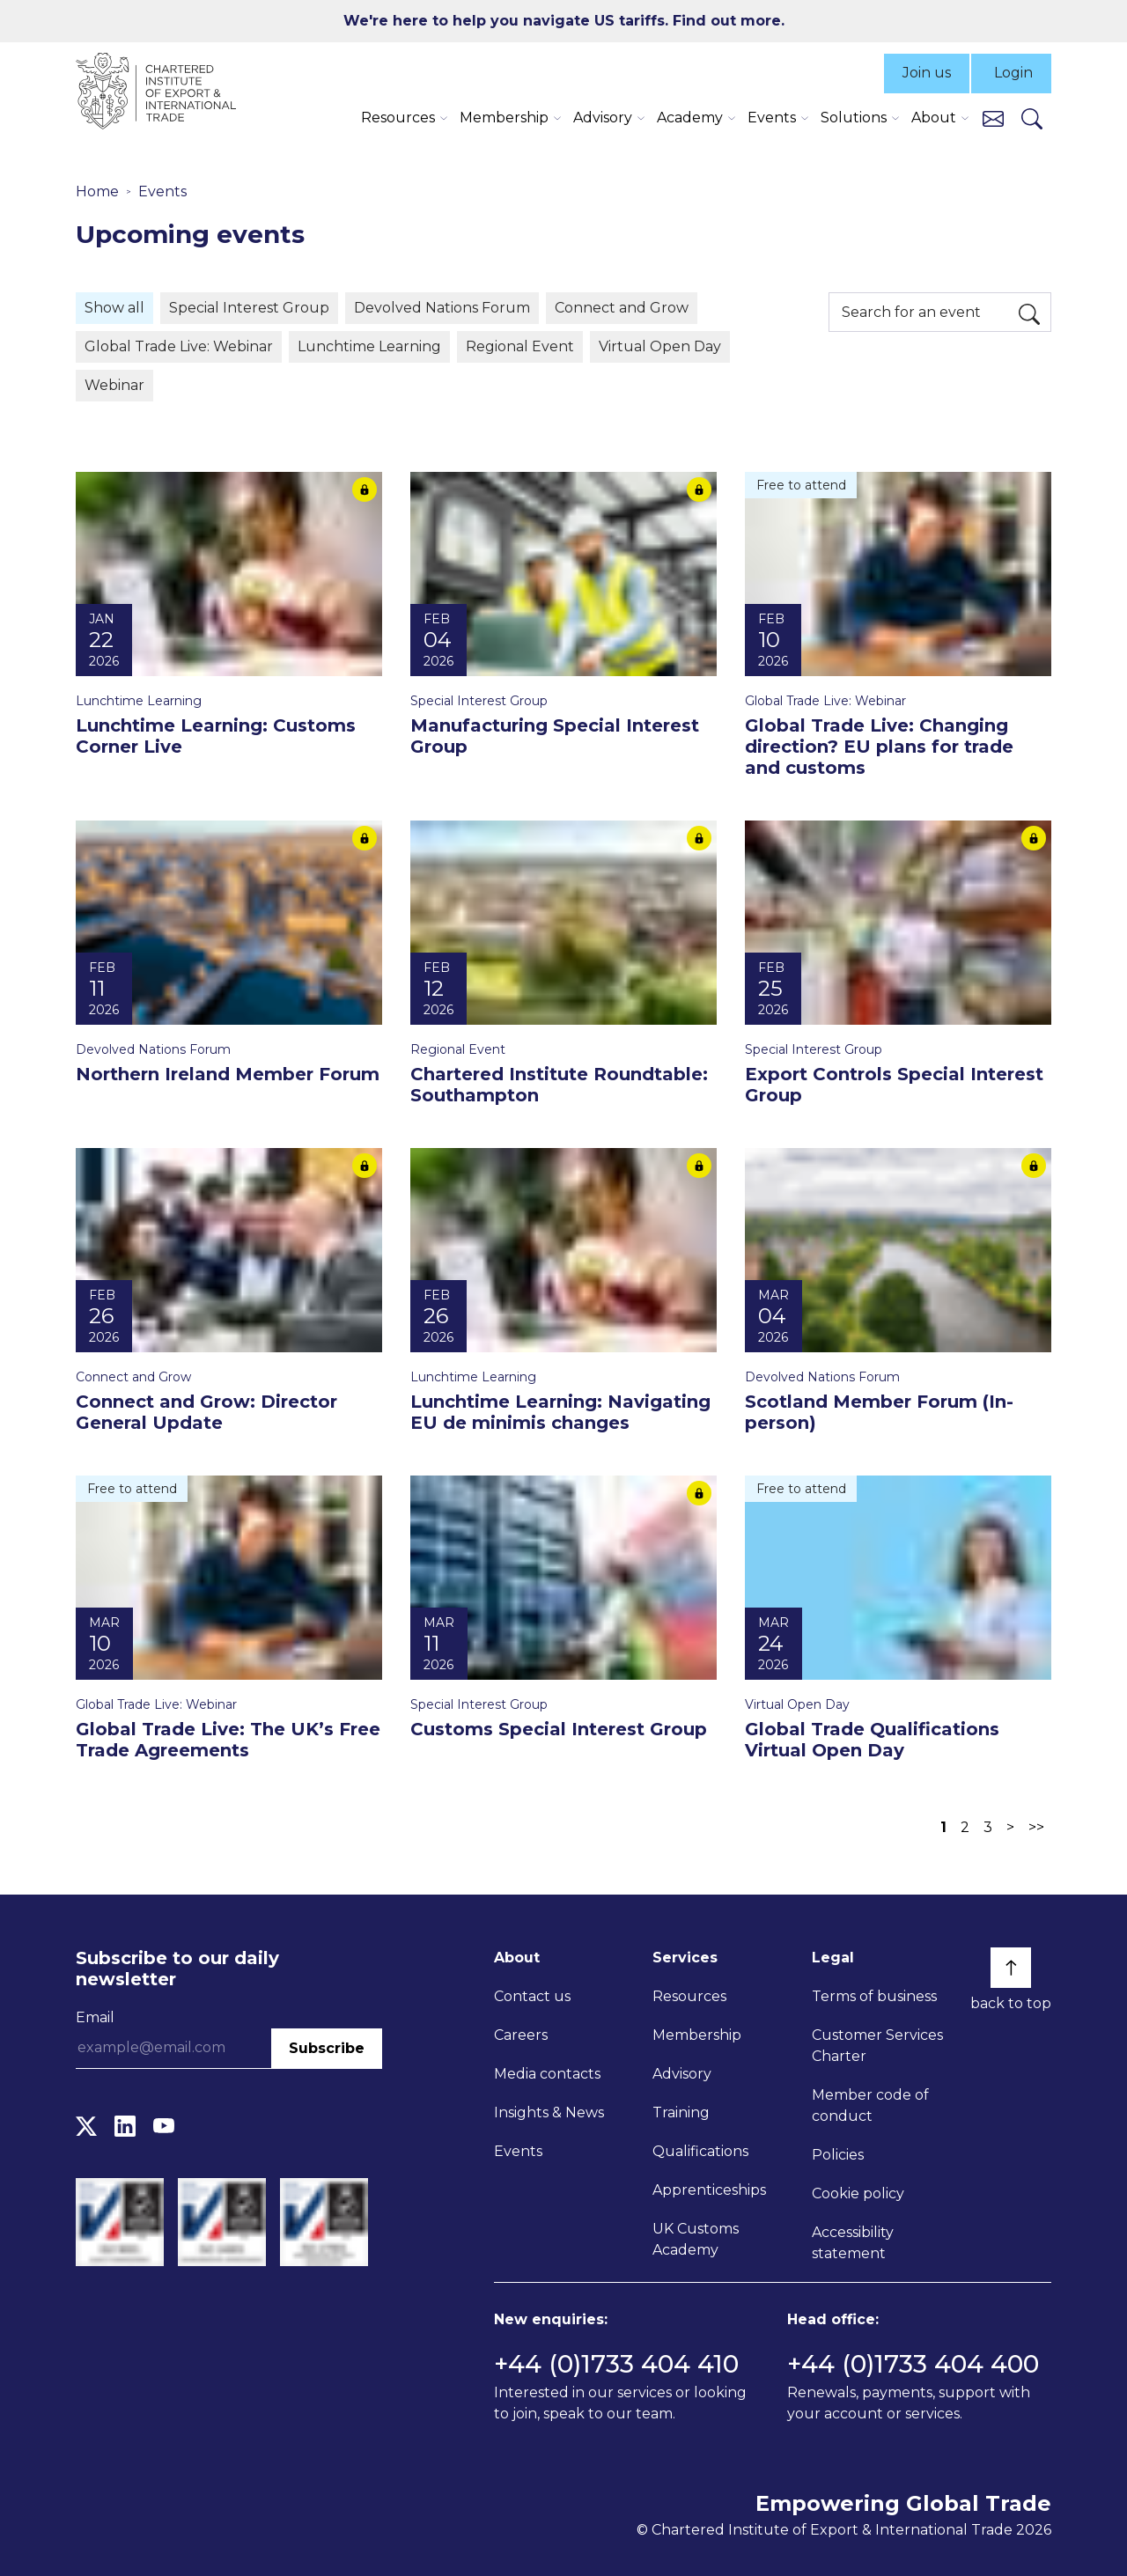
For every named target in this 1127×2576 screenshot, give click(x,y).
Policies (838, 2154)
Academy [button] (690, 117)
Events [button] (772, 117)
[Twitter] (86, 2127)
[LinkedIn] (125, 2127)
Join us (926, 72)
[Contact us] (993, 117)
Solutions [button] (854, 117)
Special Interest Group (249, 307)
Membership (696, 2035)
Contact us (532, 1996)
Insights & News (549, 2112)
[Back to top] (1011, 1967)
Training (681, 2112)
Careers (521, 2035)
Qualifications (700, 2151)
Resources (689, 1996)
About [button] (933, 117)
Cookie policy (858, 2193)
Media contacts (547, 2073)
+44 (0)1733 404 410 (616, 2364)
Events (162, 191)
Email (95, 2017)
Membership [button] (504, 117)
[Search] (1031, 118)
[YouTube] (163, 2127)
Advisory (681, 2073)
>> (1036, 1827)
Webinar (114, 385)
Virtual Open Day (660, 346)
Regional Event (520, 346)
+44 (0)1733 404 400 (913, 2364)
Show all (114, 307)
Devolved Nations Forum (442, 307)
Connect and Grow (622, 307)
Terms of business (874, 1996)
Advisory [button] (602, 117)
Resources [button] (398, 117)
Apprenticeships (709, 2190)
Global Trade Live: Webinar (179, 346)
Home (97, 191)
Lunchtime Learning (369, 346)
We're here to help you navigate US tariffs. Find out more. (563, 20)
